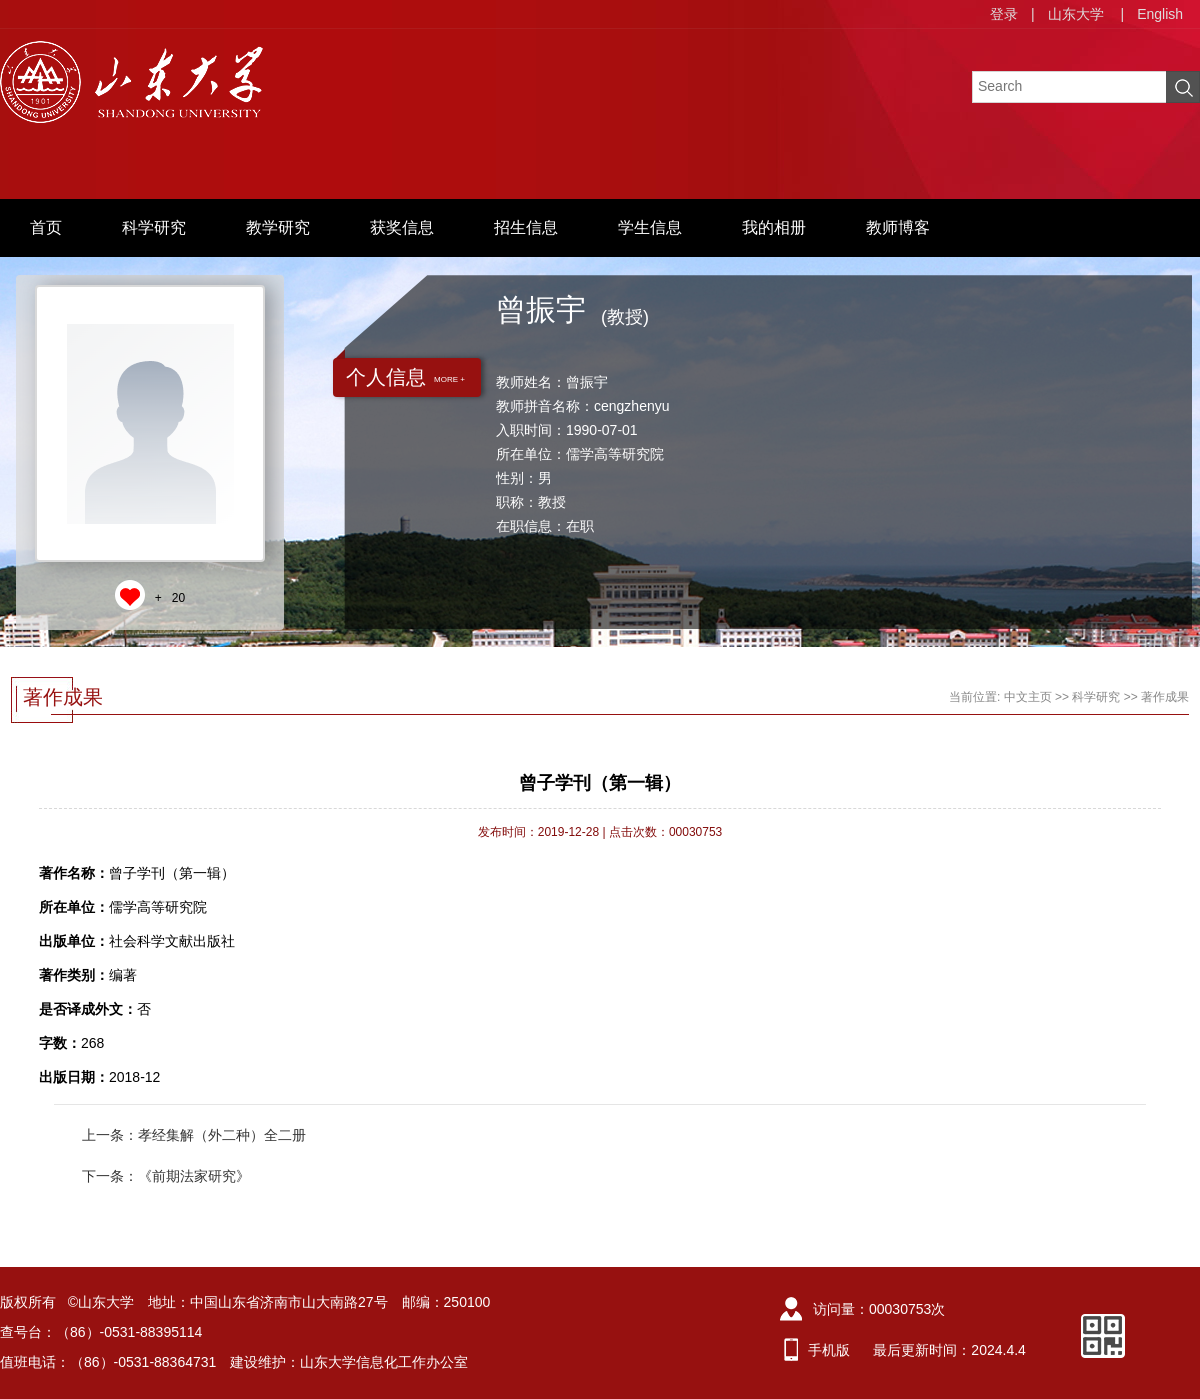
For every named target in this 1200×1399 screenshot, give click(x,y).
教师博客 (898, 227)
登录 (1004, 14)
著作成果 (1165, 697)
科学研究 (154, 227)
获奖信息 (402, 227)
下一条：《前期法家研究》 (166, 1176)
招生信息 (526, 227)
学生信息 (650, 227)
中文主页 (1028, 697)
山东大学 (1076, 14)
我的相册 (774, 227)
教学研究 (278, 227)
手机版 (829, 1350)
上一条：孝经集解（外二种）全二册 (194, 1135)
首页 (46, 227)
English (1160, 14)
